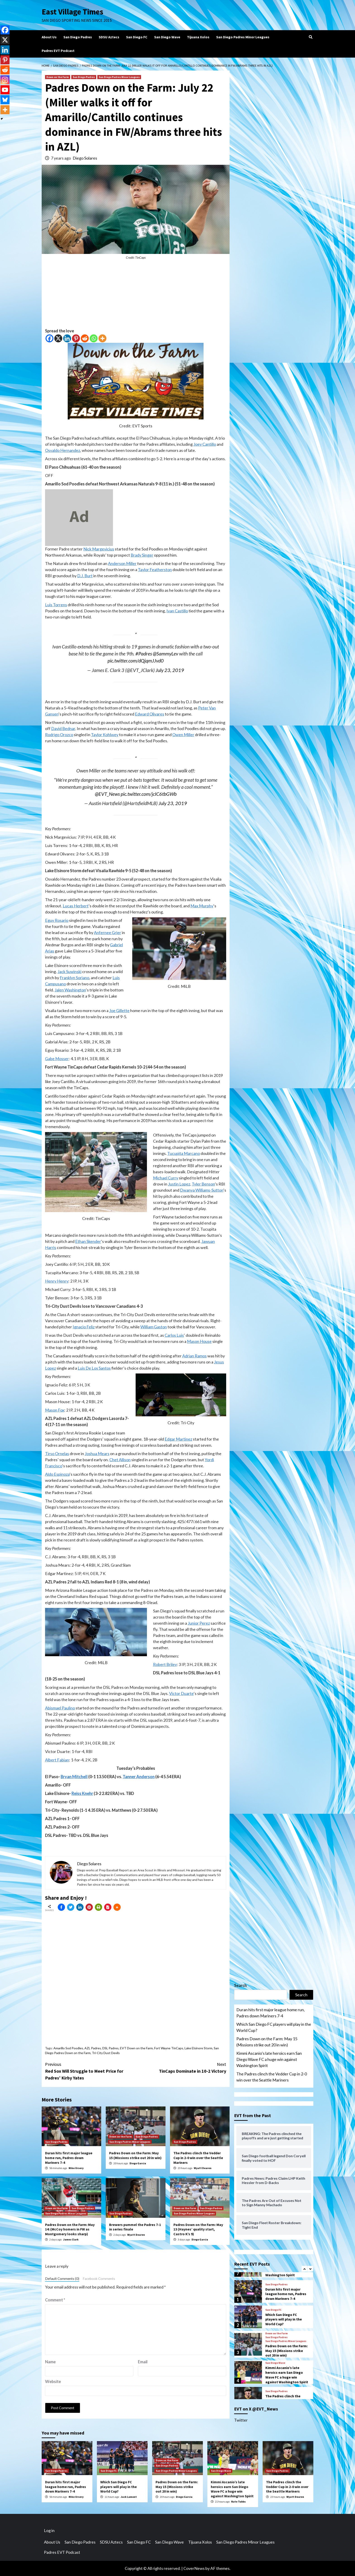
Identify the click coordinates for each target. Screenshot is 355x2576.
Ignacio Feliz (84, 1326)
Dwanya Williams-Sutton (201, 1190)
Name (50, 2361)
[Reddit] (85, 338)
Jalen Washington (70, 989)
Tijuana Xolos (198, 37)
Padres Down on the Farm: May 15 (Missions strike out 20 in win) (135, 2155)
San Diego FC (136, 37)
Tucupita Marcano (183, 1153)
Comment (55, 2299)
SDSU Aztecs (109, 37)
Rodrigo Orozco (59, 734)
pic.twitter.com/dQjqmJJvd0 (136, 661)
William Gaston (153, 1326)
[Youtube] (5, 89)
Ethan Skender (88, 1241)
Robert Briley (165, 1664)
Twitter (241, 2420)
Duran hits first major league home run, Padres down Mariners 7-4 (68, 2158)
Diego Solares (85, 158)
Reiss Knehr (82, 1793)
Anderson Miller (122, 563)
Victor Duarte (181, 1693)
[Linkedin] (67, 338)
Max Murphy (201, 905)
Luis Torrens (56, 604)
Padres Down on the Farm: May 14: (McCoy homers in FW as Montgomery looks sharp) (70, 2229)
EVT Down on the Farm (136, 2048)
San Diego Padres (77, 37)
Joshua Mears (97, 1453)
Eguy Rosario (56, 920)
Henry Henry (56, 1280)
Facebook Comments (99, 2279)
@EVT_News (107, 794)
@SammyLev (165, 654)
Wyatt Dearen (202, 2168)
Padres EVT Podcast (58, 50)
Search (240, 1985)
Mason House (199, 1341)
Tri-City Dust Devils (106, 2053)
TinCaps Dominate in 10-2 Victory (181, 2067)
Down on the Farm (57, 77)
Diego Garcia (138, 2163)
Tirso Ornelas (57, 1453)
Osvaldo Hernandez (62, 450)
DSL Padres (110, 2048)
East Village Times (72, 12)
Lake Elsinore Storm (198, 2048)
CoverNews (194, 2568)
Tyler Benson (203, 1183)
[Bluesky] (5, 99)
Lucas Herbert (76, 905)
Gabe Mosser (57, 1058)
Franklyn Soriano (74, 977)
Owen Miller (183, 734)
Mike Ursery (76, 2168)
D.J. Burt (85, 575)
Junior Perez (199, 1623)
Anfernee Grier (107, 932)
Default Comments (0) (62, 2279)
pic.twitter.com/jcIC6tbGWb (149, 794)
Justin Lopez (179, 1183)
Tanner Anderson (139, 1776)
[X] (58, 338)
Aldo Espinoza (57, 1474)
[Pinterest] (76, 338)
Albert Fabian (57, 1759)
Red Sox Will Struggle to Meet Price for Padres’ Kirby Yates (90, 2071)
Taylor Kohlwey (104, 734)
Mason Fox (54, 1409)
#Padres (143, 654)
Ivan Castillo (177, 610)
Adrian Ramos (194, 1355)
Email (143, 2361)
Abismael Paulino (60, 1707)
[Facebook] (49, 338)
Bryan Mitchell (74, 1776)
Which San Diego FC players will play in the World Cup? (273, 2027)
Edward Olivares (149, 713)
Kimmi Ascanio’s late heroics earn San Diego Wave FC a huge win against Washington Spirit (269, 2059)
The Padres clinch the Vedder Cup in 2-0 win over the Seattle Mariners (198, 2158)
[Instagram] (5, 79)
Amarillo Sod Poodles (68, 2048)
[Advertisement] (135, 296)
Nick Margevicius (98, 548)
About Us (49, 37)
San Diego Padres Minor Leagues (242, 37)
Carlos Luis (174, 1335)
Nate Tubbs (238, 2501)
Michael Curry (165, 1177)
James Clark (71, 2239)
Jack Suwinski (70, 971)
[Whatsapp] (94, 338)
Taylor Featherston (155, 569)
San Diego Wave (167, 37)
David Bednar (63, 728)
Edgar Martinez (178, 1439)
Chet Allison (120, 1459)
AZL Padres (92, 2048)
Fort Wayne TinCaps (168, 2048)
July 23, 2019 (170, 670)
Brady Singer (142, 555)
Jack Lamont (129, 2496)
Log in (49, 2530)
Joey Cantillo (204, 444)
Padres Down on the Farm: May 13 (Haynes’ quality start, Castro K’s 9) (198, 2229)
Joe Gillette (119, 1010)
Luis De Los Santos (94, 1368)
